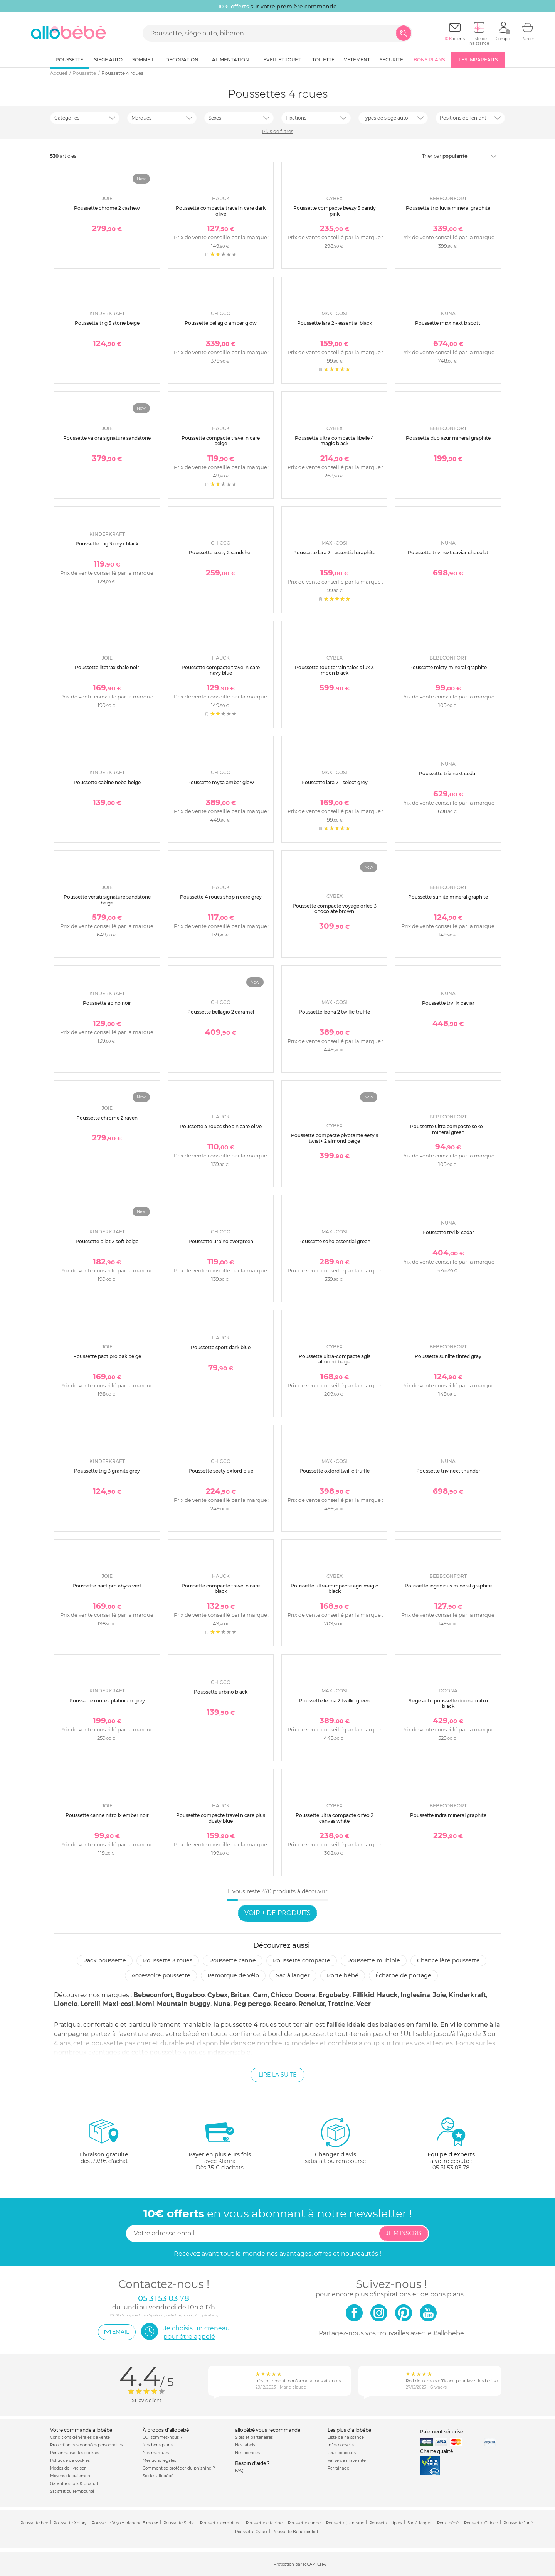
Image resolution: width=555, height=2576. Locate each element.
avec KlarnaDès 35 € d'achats (219, 2144)
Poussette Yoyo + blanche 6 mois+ (125, 2522)
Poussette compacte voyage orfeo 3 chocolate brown (335, 908)
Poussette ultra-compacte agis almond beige (334, 1359)
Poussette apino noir (107, 1003)
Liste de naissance (346, 2437)
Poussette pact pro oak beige (107, 1356)
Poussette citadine (264, 2522)
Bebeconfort (153, 1995)
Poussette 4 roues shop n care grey (221, 897)
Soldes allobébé (158, 2475)
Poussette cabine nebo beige (107, 782)
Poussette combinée (220, 2522)
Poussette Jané (518, 2522)
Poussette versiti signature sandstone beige (107, 899)
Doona (305, 1995)
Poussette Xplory (70, 2522)
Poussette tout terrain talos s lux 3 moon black (334, 670)
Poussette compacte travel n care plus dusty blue (220, 1818)
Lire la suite (277, 2074)
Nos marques (156, 2452)
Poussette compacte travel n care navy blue (221, 670)
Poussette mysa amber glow (220, 782)
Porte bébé (342, 1975)
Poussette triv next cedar (448, 773)
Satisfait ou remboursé (72, 2491)
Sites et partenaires (254, 2437)
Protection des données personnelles (86, 2445)
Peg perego (252, 2003)
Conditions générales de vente (80, 2437)
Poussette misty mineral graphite (448, 667)
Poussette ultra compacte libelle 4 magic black (334, 440)
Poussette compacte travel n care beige (221, 440)
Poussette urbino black (220, 1692)
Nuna (221, 2003)
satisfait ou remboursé (335, 2140)
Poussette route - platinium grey (107, 1701)
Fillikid (363, 1995)
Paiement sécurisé (441, 2431)
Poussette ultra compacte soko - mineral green (448, 1129)
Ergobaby (334, 1995)
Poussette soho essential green (334, 1241)
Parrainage (338, 2468)
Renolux (311, 2003)
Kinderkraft (467, 1995)
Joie (439, 1995)
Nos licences (247, 2452)
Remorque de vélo (233, 1975)
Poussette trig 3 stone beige (107, 323)
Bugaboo (190, 1995)
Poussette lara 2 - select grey (334, 782)
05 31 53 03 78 (450, 2167)
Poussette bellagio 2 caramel (220, 1012)
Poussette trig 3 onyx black (107, 544)
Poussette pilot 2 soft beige (107, 1241)
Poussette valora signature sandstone (107, 438)
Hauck (387, 1995)
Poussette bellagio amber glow (221, 323)
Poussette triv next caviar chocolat (448, 552)
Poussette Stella (179, 2522)
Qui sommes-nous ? (162, 2437)
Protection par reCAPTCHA (300, 2564)
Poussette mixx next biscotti (448, 323)
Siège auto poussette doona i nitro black (448, 1703)
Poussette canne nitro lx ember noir (107, 1815)
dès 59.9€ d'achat (104, 2144)
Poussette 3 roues (167, 1960)
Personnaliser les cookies (74, 2452)
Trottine (340, 2003)
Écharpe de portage (403, 1975)
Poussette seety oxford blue (220, 1471)
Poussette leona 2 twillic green (334, 1701)
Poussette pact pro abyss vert (106, 1586)
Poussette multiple (373, 1960)
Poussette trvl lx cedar (448, 1232)
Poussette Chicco (481, 2522)
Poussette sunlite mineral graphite (448, 897)
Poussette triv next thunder (448, 1471)
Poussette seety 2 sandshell (220, 552)
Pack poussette (104, 1960)
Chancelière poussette (448, 1960)
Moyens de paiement (71, 2475)
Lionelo (65, 2003)
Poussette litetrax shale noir (107, 667)
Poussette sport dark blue (221, 1347)
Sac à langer (293, 1975)
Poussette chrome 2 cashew (107, 208)
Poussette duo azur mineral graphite (448, 438)
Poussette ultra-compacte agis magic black (334, 1588)
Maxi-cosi (118, 2003)
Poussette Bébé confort (295, 2531)
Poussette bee (34, 2522)
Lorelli (90, 2003)
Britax (240, 1995)
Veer (363, 2003)
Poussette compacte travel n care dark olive (221, 210)
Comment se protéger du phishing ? (179, 2468)
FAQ (239, 2470)
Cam (260, 1995)
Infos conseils (341, 2445)
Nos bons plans (158, 2445)
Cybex (217, 1995)
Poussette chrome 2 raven (107, 1118)
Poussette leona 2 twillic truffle (334, 1012)
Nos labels (245, 2445)
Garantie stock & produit (74, 2483)
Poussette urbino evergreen (220, 1241)
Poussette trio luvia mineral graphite (448, 208)
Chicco (281, 1995)
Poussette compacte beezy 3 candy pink (334, 210)
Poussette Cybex (251, 2531)
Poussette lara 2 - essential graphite (334, 552)
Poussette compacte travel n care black (221, 1588)
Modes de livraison (68, 2468)
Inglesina (415, 1995)
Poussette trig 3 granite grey (107, 1471)
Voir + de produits (277, 1912)
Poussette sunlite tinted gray (448, 1356)
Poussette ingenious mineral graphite (448, 1586)
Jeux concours (342, 2452)
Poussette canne (232, 1960)
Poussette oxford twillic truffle (334, 1471)
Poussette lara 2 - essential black (334, 323)
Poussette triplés (385, 2522)
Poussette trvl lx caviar (448, 1003)
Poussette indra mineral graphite (448, 1815)
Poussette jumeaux (345, 2522)
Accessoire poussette (160, 1975)
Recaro (284, 2003)
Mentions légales (159, 2460)
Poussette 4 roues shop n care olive (221, 1126)
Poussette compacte (301, 1960)
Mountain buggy (183, 2003)
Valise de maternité (347, 2460)
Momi (145, 2003)
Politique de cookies (70, 2460)
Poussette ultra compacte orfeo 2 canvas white (334, 1818)
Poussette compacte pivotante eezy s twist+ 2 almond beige (334, 1138)
